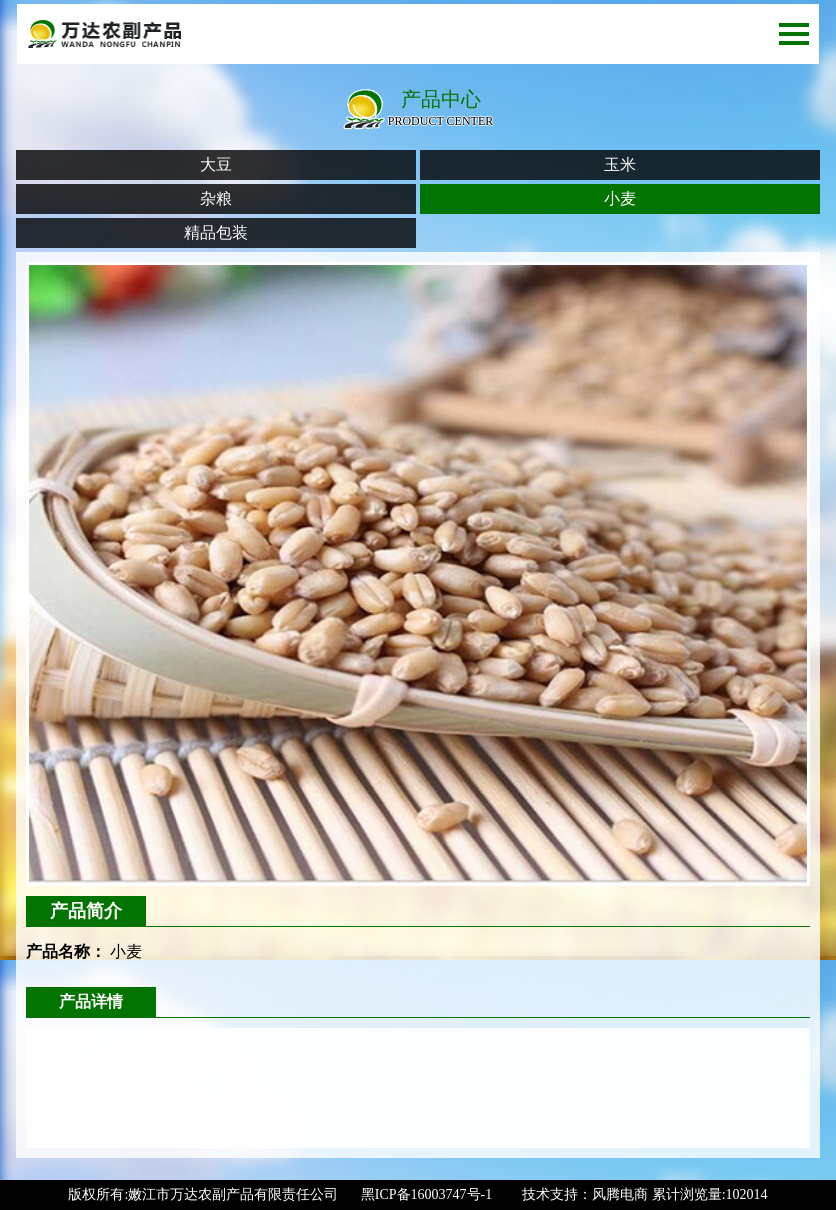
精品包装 (216, 232)
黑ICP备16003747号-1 (426, 1194)
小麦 (620, 198)
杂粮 (216, 198)
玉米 (620, 164)
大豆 (216, 164)
